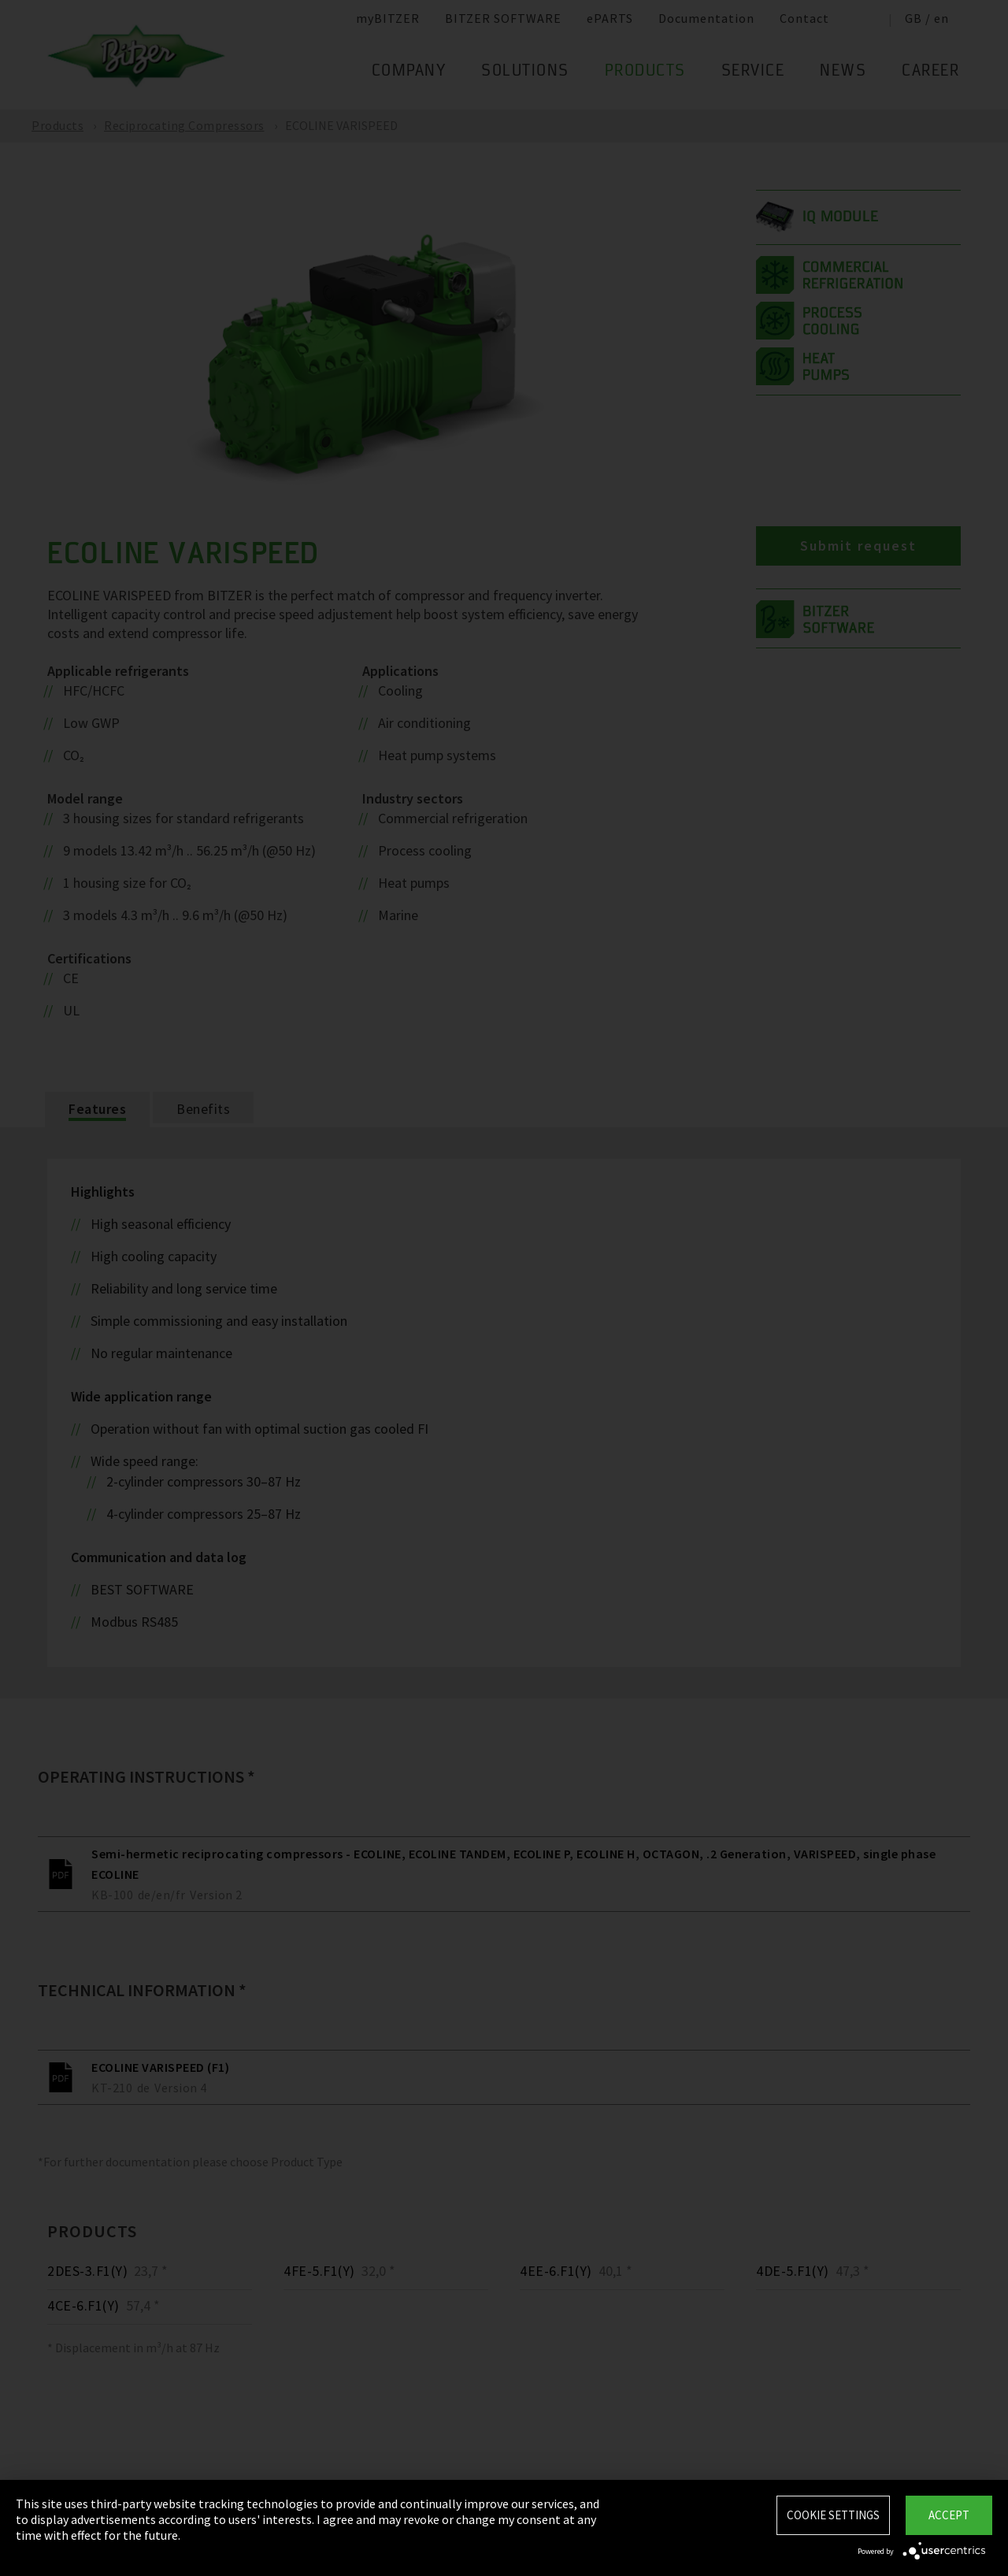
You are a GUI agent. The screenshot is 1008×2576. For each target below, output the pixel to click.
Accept (948, 2514)
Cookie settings (833, 2514)
